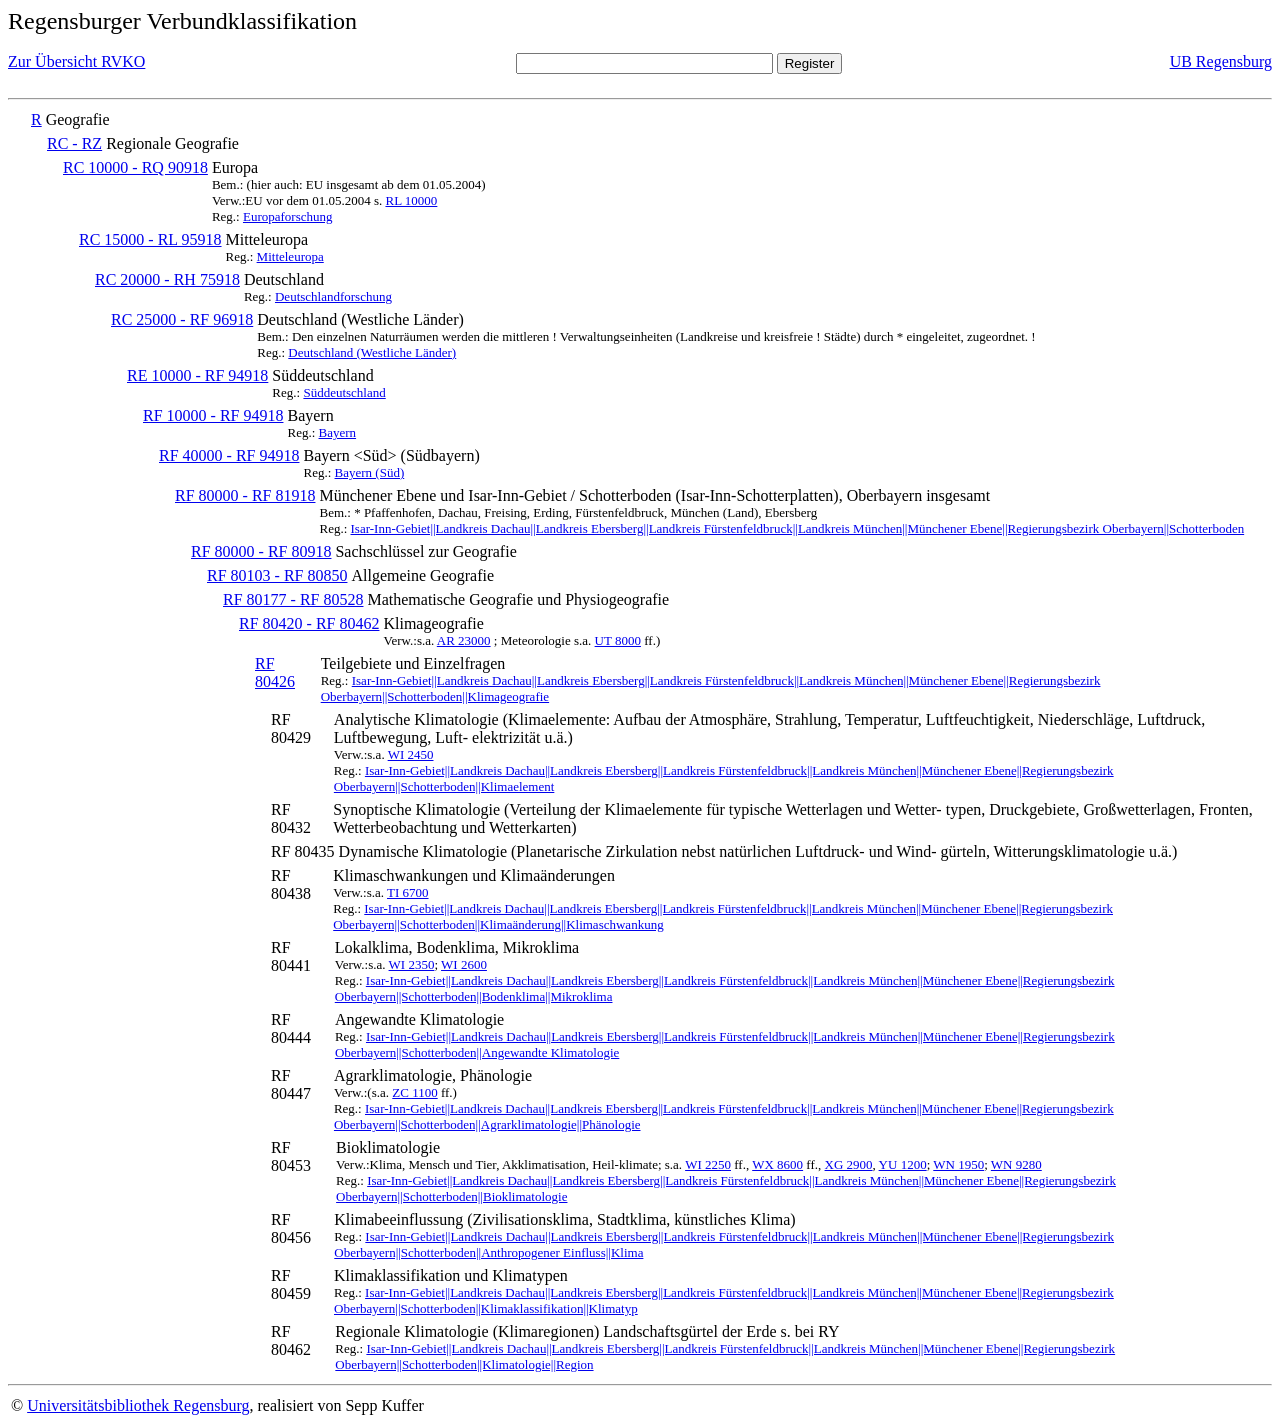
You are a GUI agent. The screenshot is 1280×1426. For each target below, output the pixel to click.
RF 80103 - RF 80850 (277, 575)
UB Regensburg (1221, 61)
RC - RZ (74, 143)
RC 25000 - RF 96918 (182, 319)
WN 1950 (958, 1164)
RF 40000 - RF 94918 (229, 455)
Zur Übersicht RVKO (76, 61)
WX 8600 (777, 1164)
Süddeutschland (344, 392)
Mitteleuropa (290, 256)
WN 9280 (1016, 1164)
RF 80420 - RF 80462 (309, 623)
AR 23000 (464, 640)
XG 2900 (849, 1164)
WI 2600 (464, 964)
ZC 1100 (414, 1092)
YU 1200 (903, 1164)
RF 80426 (275, 672)
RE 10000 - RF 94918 (197, 375)
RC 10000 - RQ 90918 (135, 167)
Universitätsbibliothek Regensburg (138, 1405)
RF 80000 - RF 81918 (245, 495)
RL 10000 (411, 200)
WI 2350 (412, 964)
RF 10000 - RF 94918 (213, 415)
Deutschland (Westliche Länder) (372, 352)
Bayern (338, 432)
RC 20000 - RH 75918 (167, 279)
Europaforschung (288, 216)
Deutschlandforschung (333, 296)
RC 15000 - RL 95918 (150, 239)
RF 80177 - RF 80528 (293, 599)
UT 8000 (618, 640)
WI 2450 (411, 754)
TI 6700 (408, 892)
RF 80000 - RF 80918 (261, 551)
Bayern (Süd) (370, 472)
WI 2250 (708, 1164)
